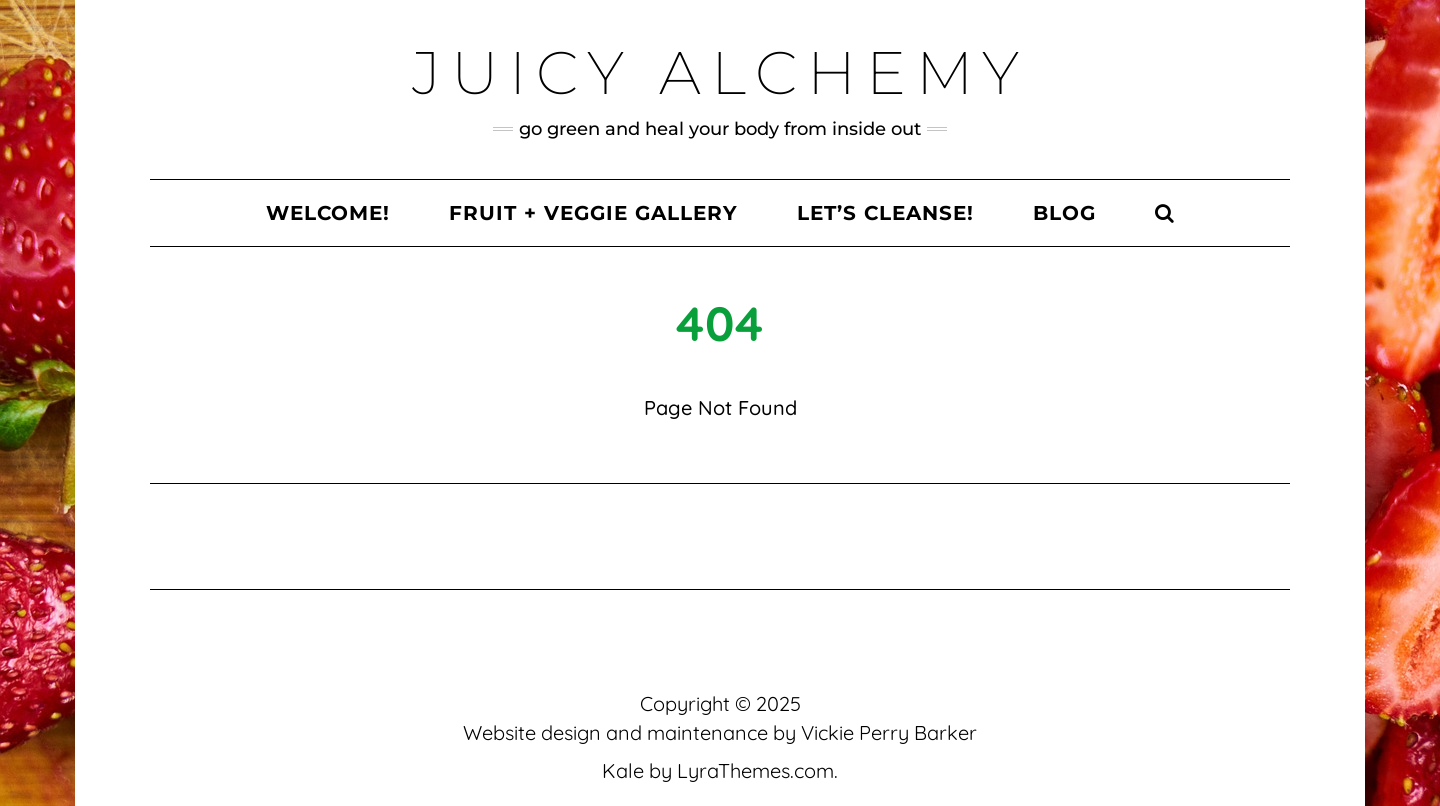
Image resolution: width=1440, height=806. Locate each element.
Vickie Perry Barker (889, 732)
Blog (1064, 213)
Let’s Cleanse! (885, 213)
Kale (623, 770)
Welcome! (328, 213)
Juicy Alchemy (720, 72)
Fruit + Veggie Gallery (593, 213)
